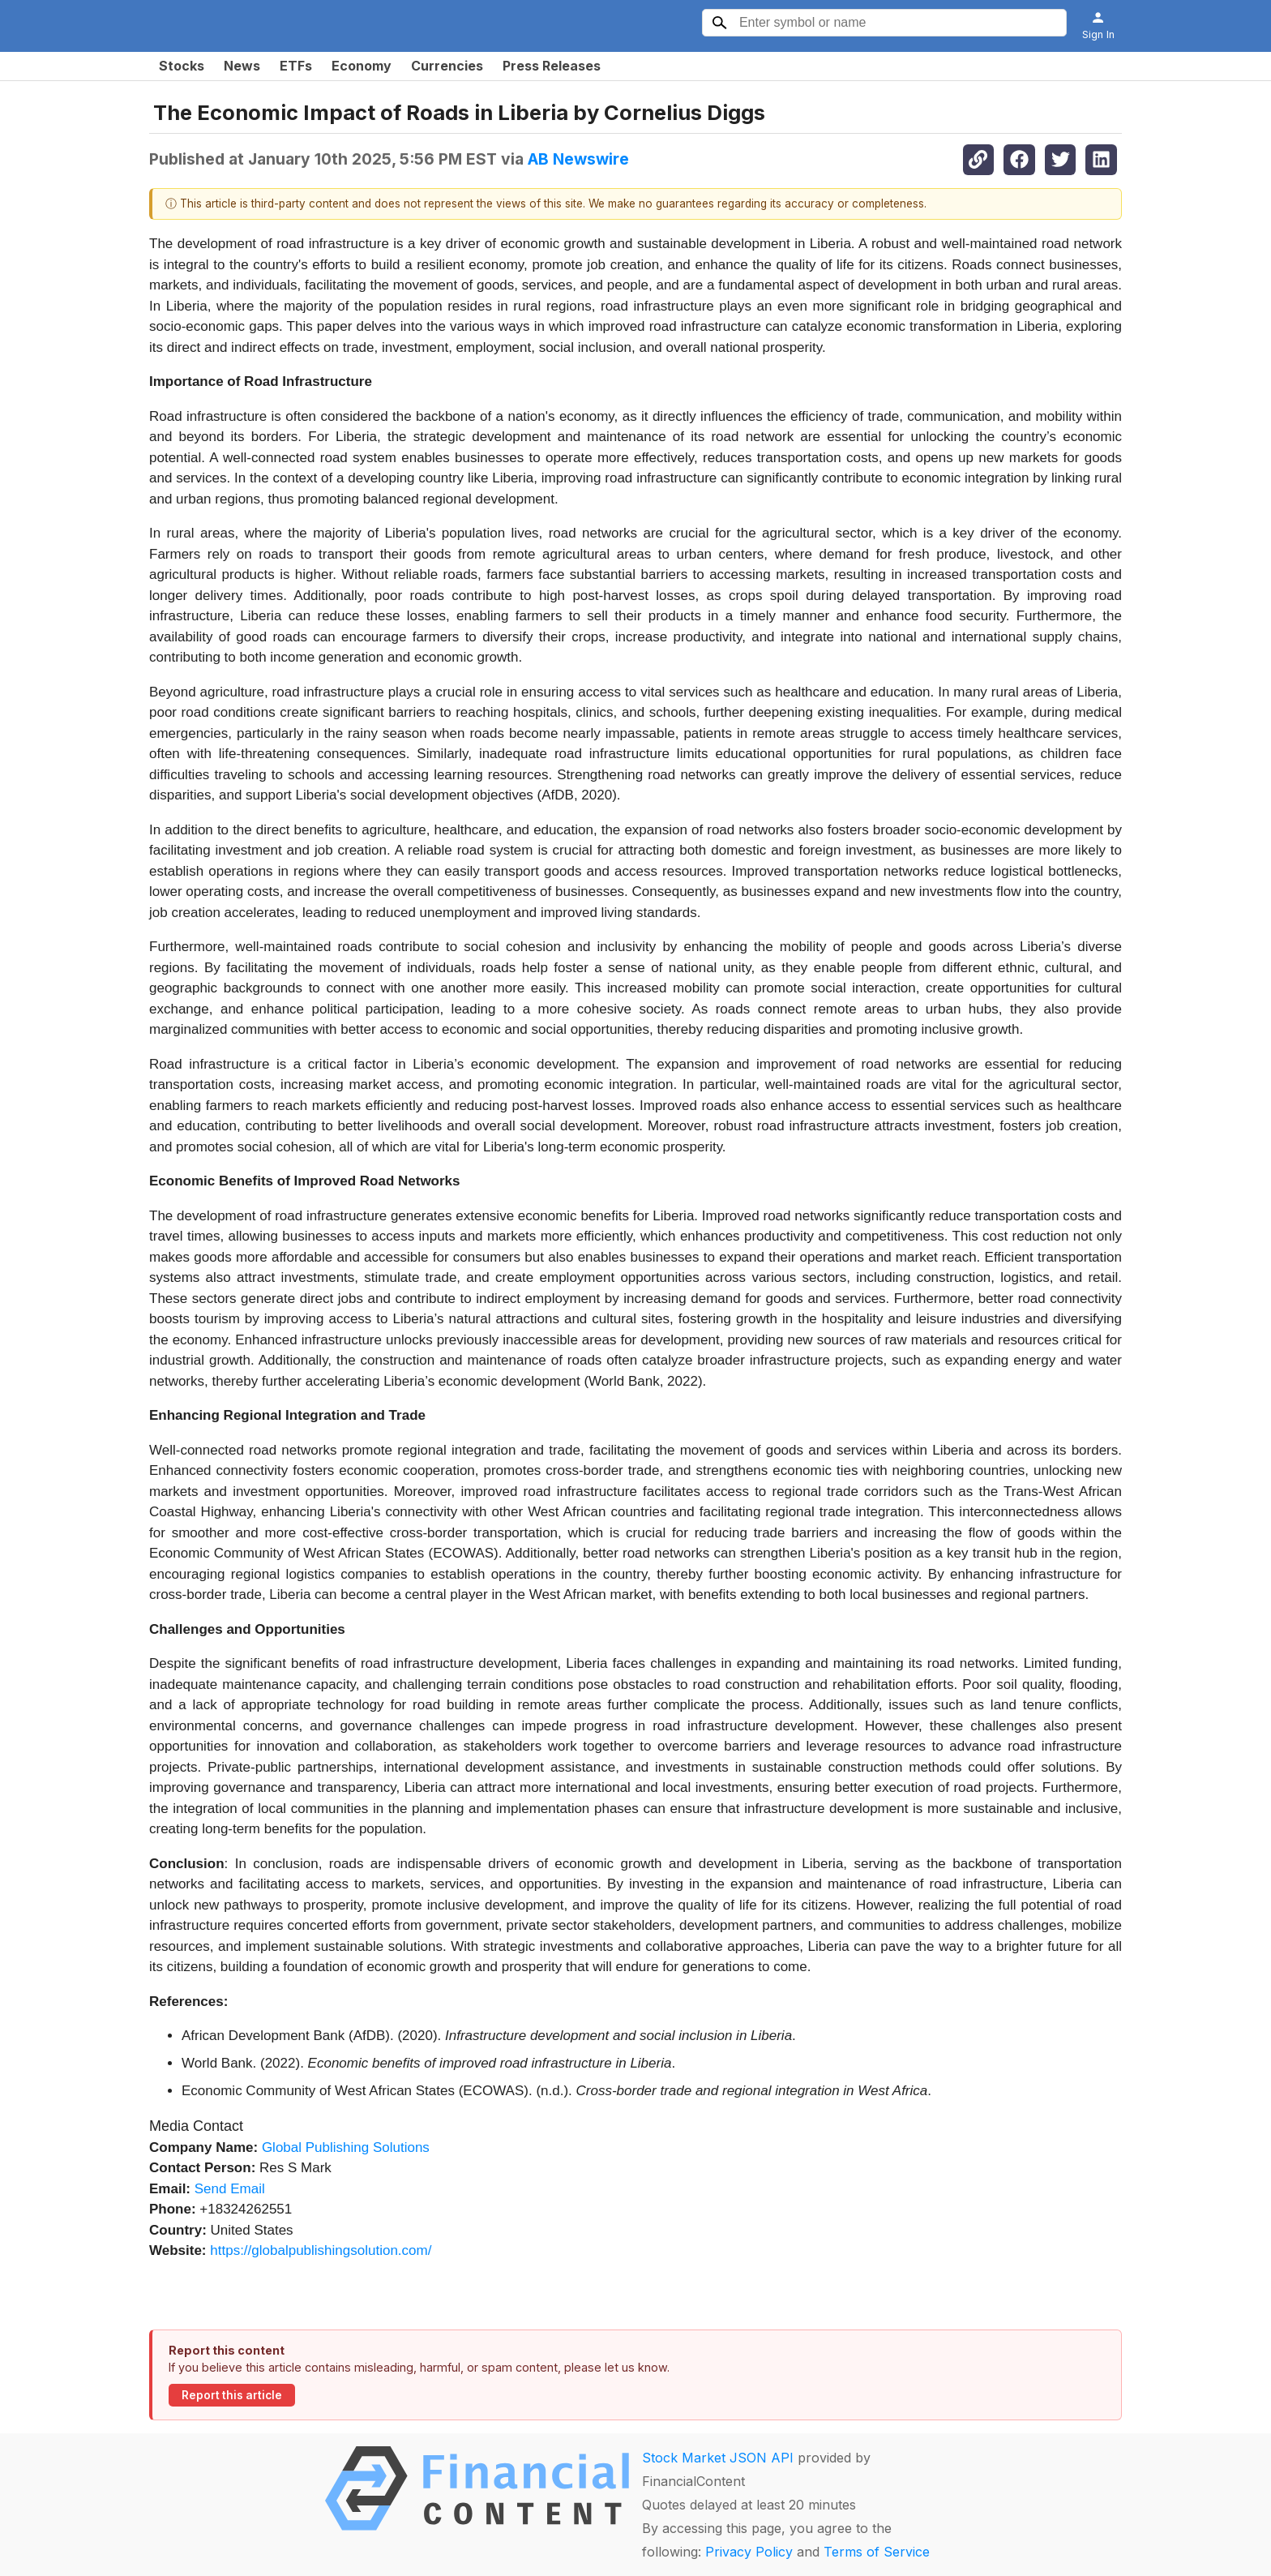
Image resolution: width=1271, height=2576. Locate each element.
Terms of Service (877, 2552)
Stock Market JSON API (718, 2458)
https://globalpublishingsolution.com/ (320, 2250)
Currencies (447, 66)
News (242, 66)
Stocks (181, 66)
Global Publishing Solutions (346, 2147)
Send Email (230, 2189)
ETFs (296, 66)
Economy (362, 66)
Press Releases (552, 66)
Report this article (232, 2395)
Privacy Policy (749, 2552)
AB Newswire (578, 159)
